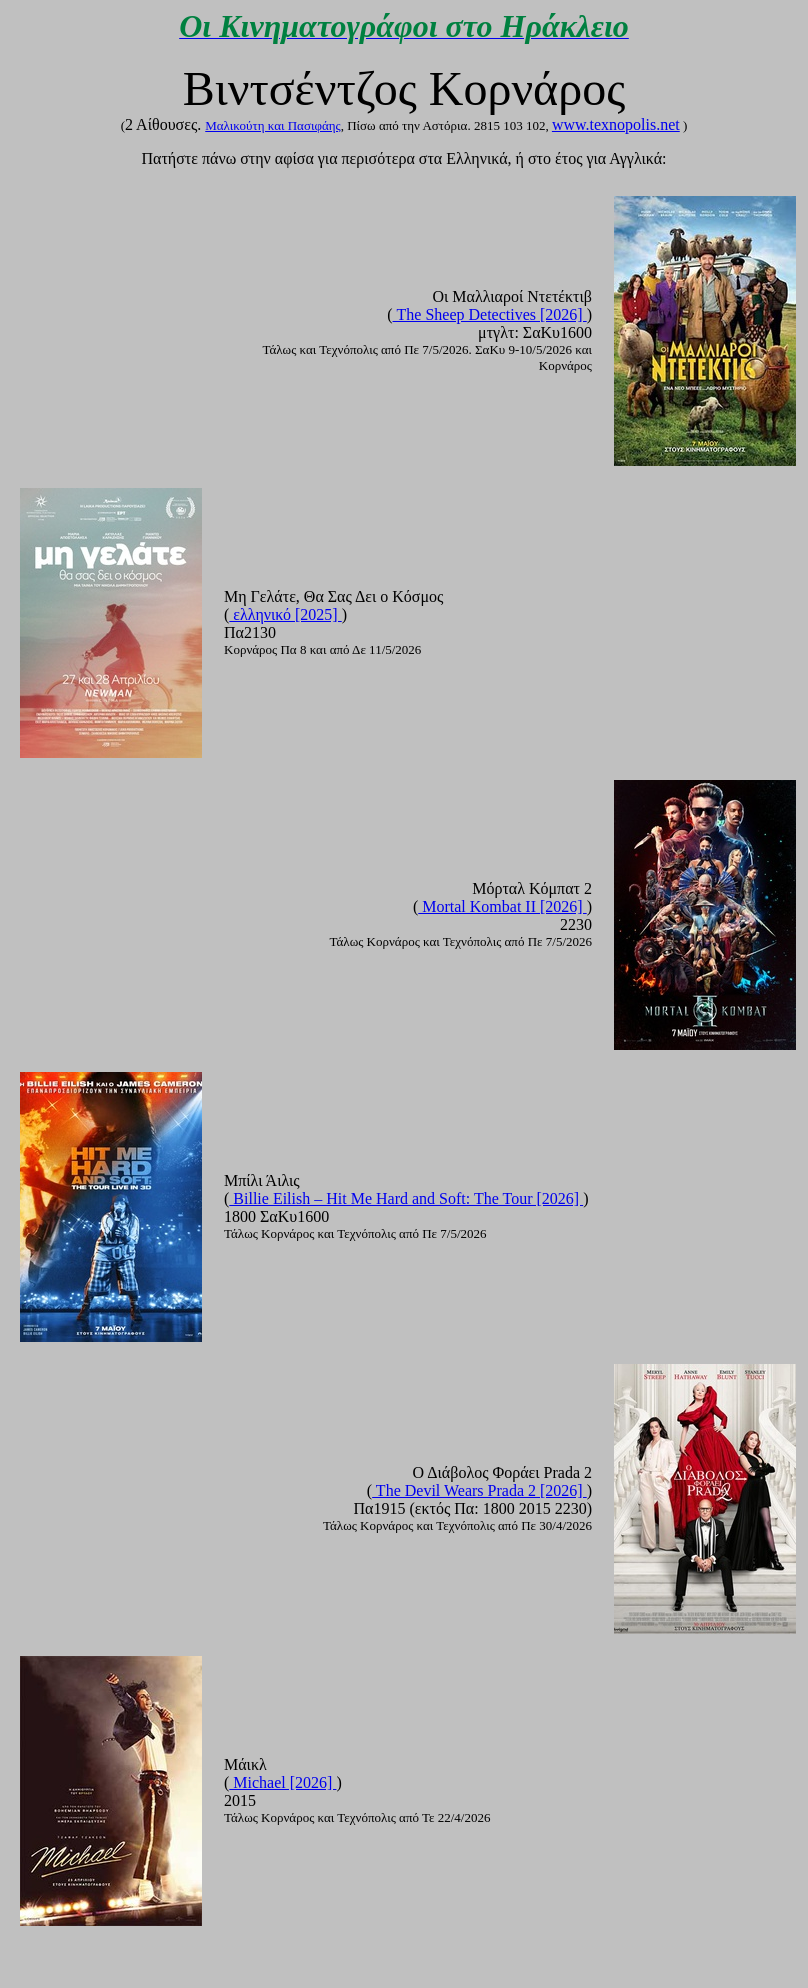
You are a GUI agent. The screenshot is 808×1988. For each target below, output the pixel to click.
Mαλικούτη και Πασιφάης (272, 125)
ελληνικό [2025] (285, 614)
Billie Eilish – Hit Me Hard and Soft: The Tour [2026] (406, 1198)
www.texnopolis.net (616, 124)
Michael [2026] (282, 1782)
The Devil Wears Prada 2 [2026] (479, 1490)
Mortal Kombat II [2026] (502, 906)
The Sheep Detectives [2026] (490, 314)
